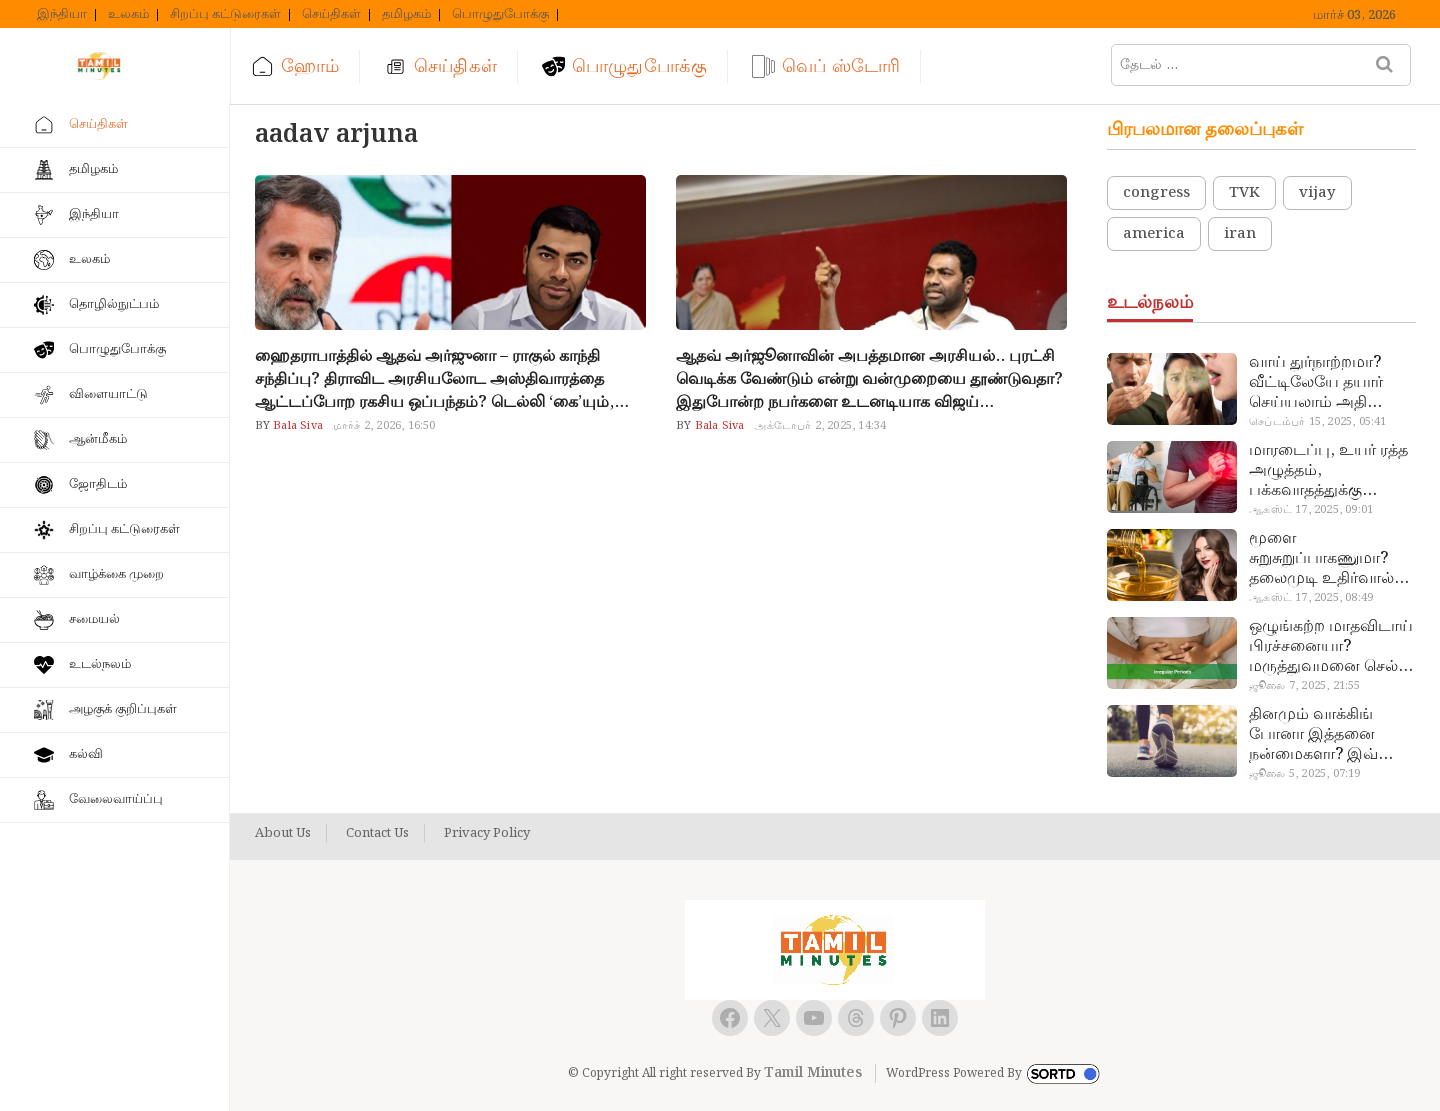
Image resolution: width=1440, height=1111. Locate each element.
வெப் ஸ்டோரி (841, 66)
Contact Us (377, 834)
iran (1240, 234)
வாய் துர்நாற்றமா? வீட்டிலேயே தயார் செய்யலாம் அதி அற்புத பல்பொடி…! (1321, 383)
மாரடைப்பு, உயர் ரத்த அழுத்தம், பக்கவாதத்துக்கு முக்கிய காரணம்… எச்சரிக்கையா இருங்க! (1330, 471)
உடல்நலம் (100, 664)
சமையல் (94, 619)
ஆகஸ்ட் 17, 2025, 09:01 (1311, 510)
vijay (1317, 193)
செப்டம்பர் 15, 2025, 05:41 (1317, 422)
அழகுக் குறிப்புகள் (123, 709)
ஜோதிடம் (98, 484)
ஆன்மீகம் (98, 439)
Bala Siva (296, 426)
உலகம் (128, 15)
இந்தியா (62, 15)
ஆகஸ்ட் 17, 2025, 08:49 (1311, 598)
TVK (1244, 193)
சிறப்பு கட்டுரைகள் (225, 15)
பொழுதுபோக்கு (500, 15)
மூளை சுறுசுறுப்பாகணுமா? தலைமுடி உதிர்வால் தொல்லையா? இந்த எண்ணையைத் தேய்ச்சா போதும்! (1321, 559)
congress (1156, 193)
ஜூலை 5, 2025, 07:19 (1304, 774)
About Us (283, 834)
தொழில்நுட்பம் (114, 304)
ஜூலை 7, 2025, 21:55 (1304, 686)
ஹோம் (310, 66)
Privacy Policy (487, 834)
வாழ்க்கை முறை (116, 574)
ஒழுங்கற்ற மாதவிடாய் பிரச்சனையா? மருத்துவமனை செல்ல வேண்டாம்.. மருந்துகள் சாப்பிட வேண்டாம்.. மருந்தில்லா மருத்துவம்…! (1331, 647)
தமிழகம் (406, 15)
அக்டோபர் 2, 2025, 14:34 (820, 426)
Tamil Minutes (813, 1073)
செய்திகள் (331, 15)
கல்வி (86, 754)
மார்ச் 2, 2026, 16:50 (384, 426)
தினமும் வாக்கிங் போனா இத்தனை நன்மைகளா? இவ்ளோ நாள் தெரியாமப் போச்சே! (1330, 735)
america (1154, 234)
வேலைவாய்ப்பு (116, 799)
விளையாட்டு (108, 394)
